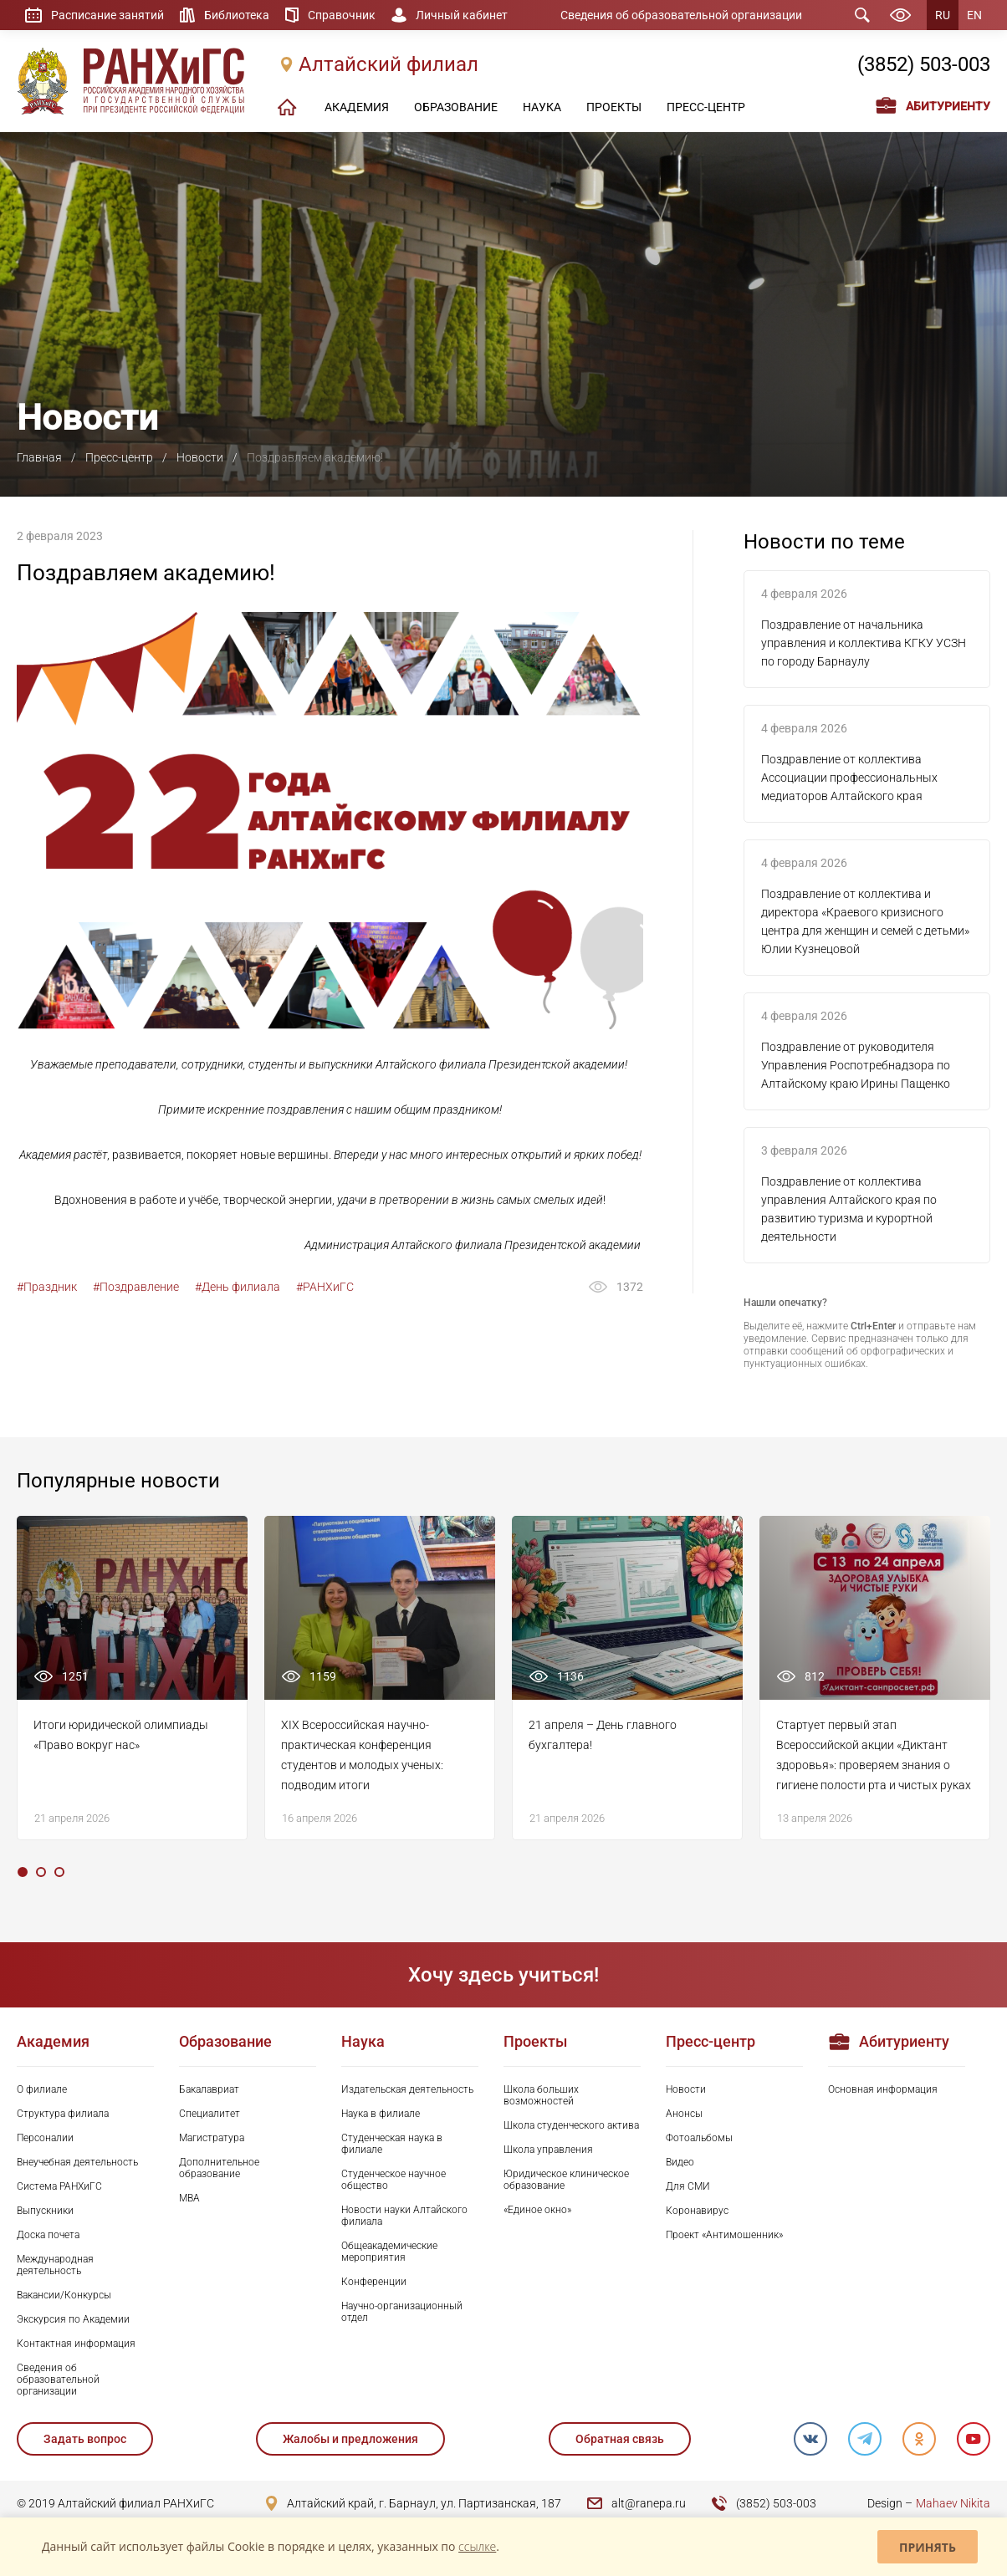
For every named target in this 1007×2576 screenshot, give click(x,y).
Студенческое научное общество (393, 2179)
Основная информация (883, 2089)
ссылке (477, 2546)
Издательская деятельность (407, 2089)
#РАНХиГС (325, 1287)
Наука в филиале (380, 2113)
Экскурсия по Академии (73, 2319)
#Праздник (47, 1287)
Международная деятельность (55, 2265)
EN (974, 15)
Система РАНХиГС (59, 2186)
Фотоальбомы (699, 2138)
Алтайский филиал (388, 64)
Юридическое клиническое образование (566, 2179)
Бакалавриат (209, 2089)
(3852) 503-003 (923, 64)
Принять (927, 2547)
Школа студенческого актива (571, 2125)
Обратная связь (619, 2439)
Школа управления (548, 2149)
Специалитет (209, 2113)
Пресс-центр (119, 457)
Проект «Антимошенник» (724, 2235)
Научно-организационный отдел (402, 2312)
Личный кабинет (462, 15)
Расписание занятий (107, 15)
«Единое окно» (537, 2210)
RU (942, 15)
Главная (39, 457)
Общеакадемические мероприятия (389, 2251)
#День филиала (237, 1287)
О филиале (42, 2089)
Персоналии (45, 2138)
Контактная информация (76, 2343)
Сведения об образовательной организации (681, 15)
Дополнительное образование (219, 2168)
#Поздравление (136, 1287)
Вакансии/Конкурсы (64, 2295)
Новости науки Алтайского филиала (404, 2215)
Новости (199, 457)
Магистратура (211, 2138)
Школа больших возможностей (541, 2095)
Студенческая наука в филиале (391, 2143)
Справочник (342, 15)
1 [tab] (23, 1872)
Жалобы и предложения (350, 2439)
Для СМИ (688, 2186)
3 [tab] (59, 1872)
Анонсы (684, 2113)
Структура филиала (63, 2113)
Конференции (373, 2282)
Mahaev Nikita (953, 2503)
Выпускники (45, 2210)
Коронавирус (697, 2210)
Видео (680, 2162)
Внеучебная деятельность (77, 2162)
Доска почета (48, 2235)
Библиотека (236, 15)
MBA (189, 2198)
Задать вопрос (84, 2439)
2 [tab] (41, 1872)
